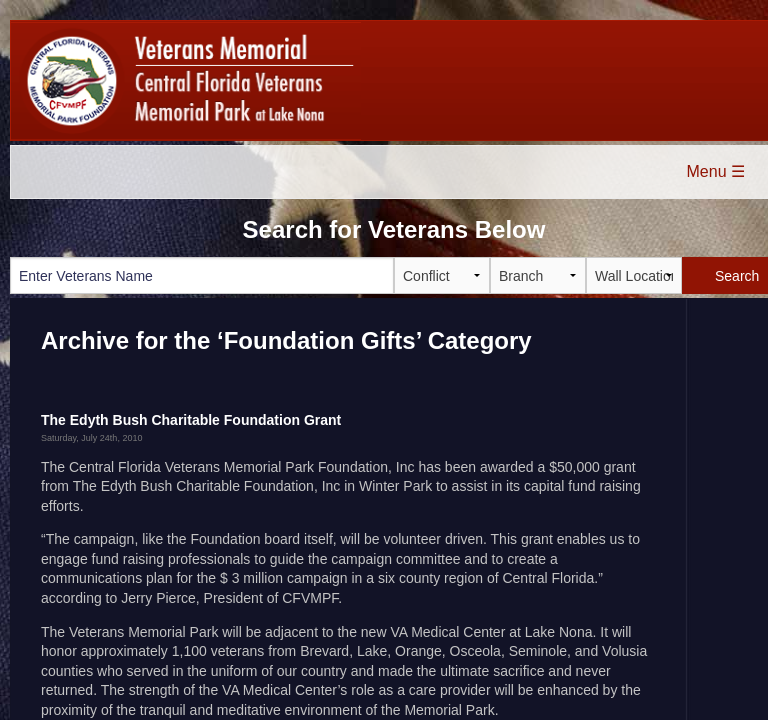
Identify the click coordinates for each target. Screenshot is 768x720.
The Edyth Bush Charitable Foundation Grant (191, 420)
